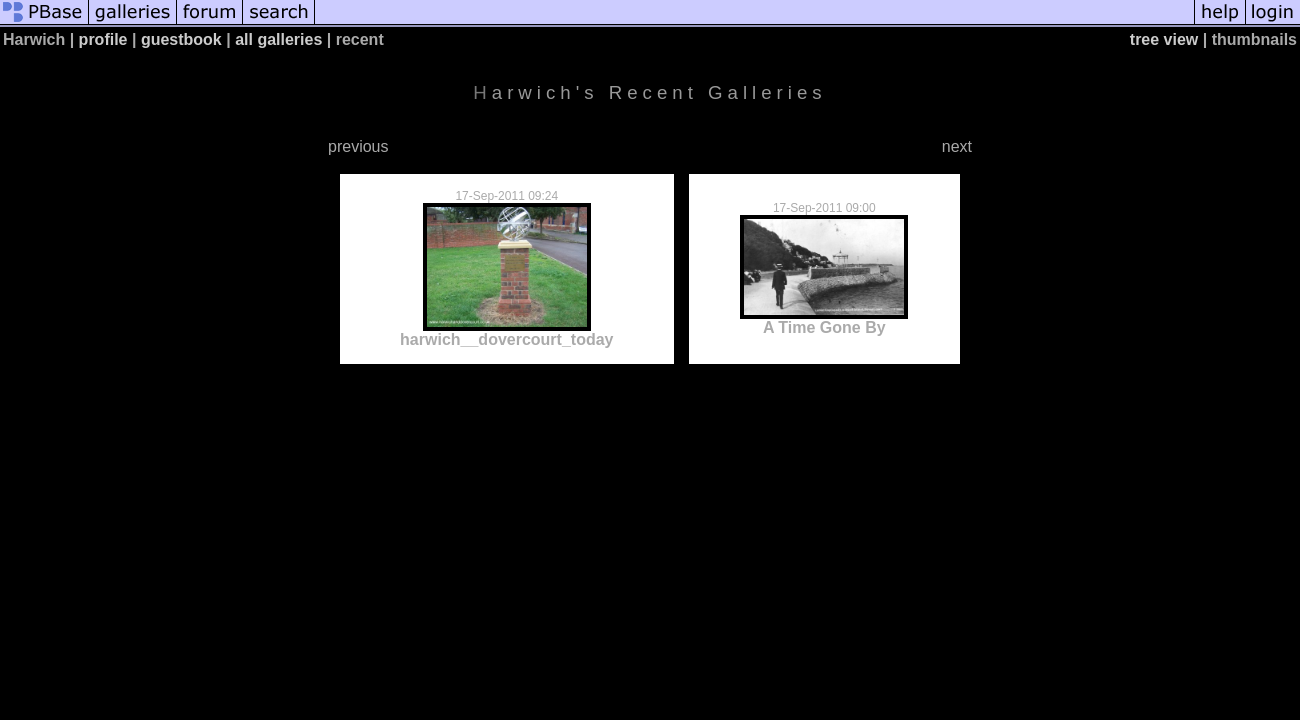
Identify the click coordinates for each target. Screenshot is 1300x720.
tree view (1164, 39)
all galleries (278, 39)
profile (103, 39)
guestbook (181, 39)
